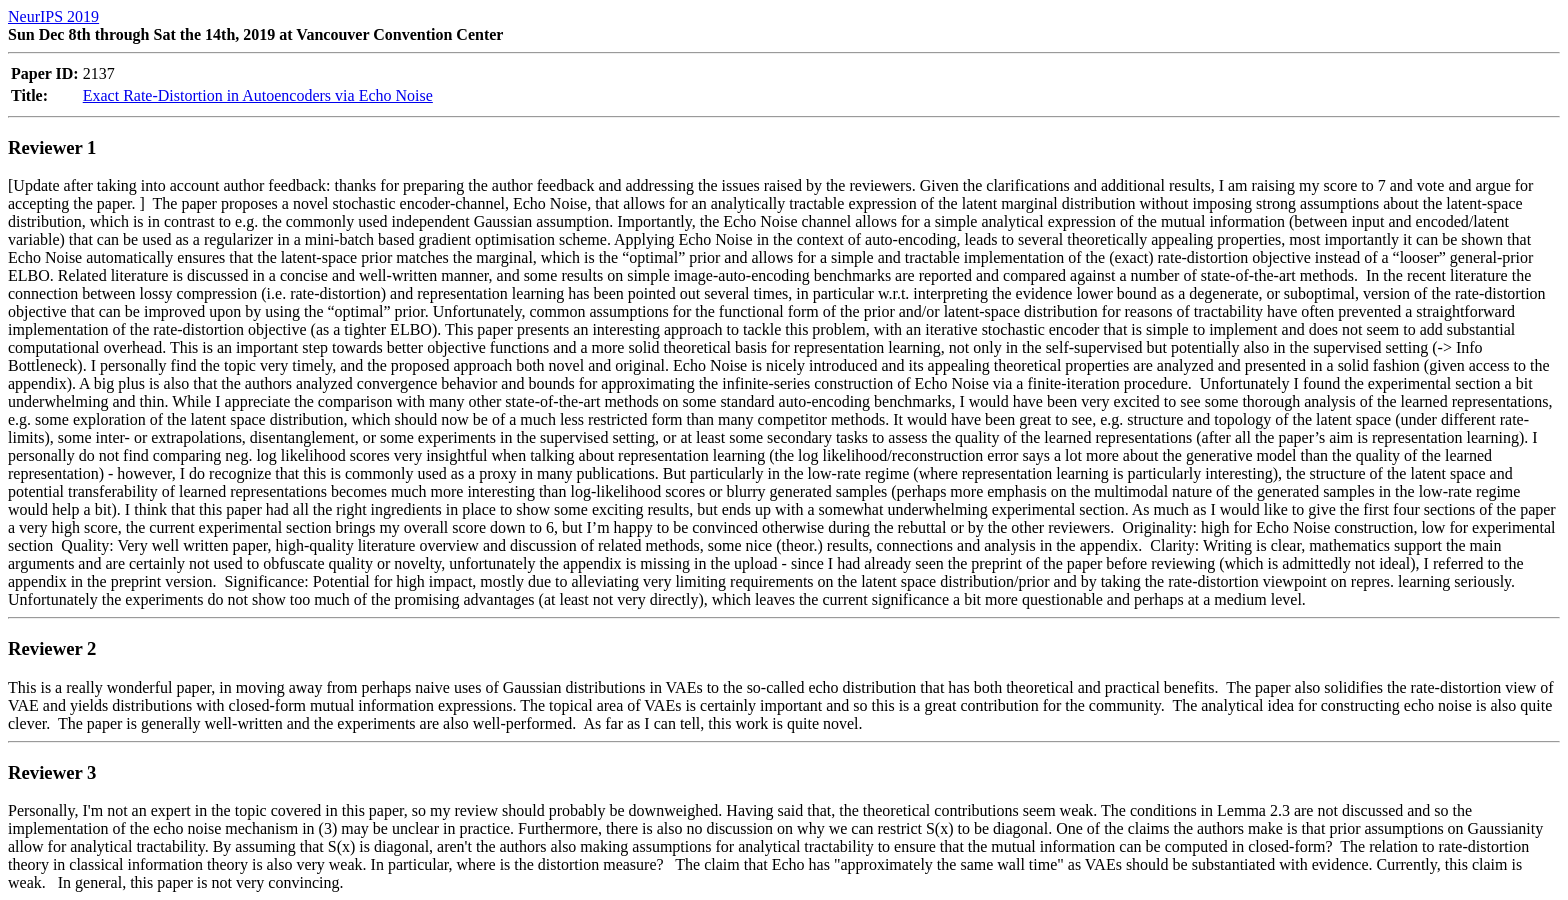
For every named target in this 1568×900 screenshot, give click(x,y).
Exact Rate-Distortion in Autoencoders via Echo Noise (258, 95)
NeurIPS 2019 (53, 16)
